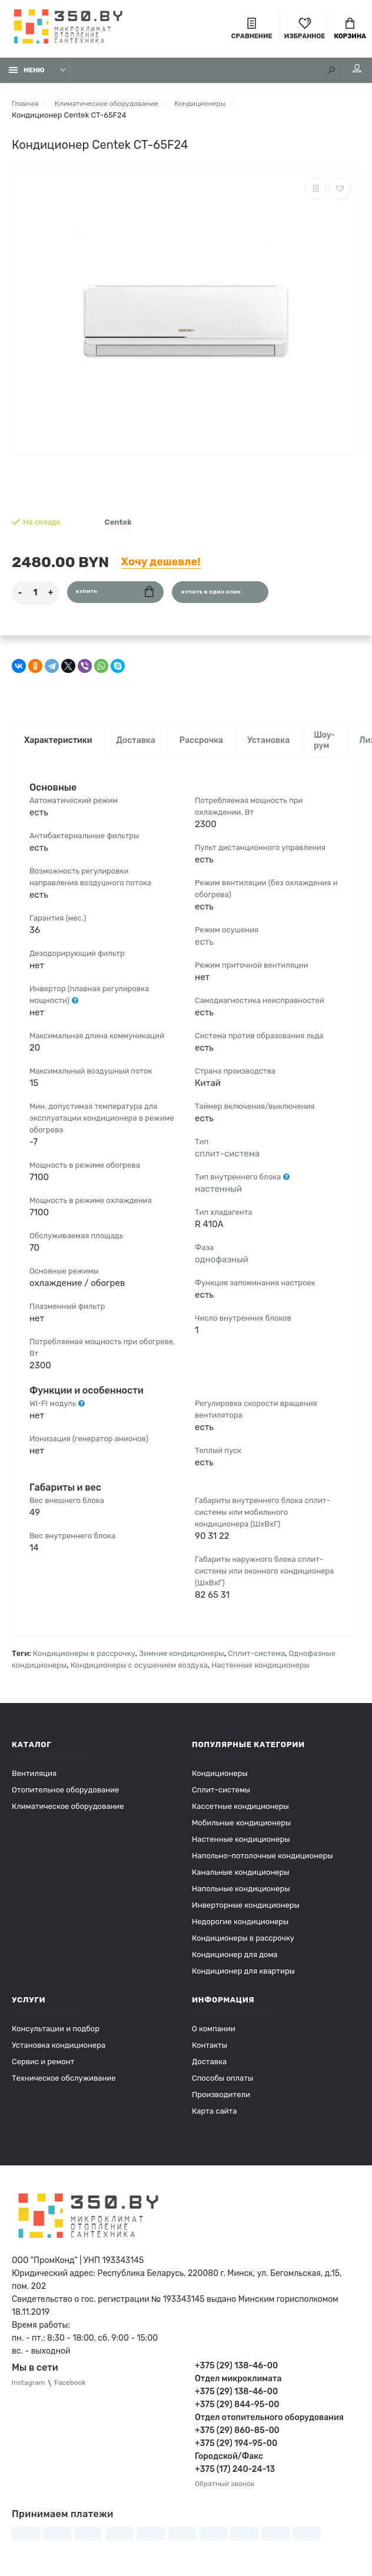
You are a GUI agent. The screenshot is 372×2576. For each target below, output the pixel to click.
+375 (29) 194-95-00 (236, 2452)
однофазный (221, 1267)
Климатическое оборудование (68, 1814)
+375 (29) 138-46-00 (236, 2374)
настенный (218, 1196)
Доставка (136, 747)
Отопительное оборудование (65, 1798)
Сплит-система (256, 1661)
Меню (27, 75)
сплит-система (227, 1161)
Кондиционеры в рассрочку (84, 1661)
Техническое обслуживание (64, 2086)
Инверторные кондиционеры (246, 1913)
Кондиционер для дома (234, 1962)
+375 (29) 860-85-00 (237, 2439)
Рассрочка (201, 747)
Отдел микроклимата (238, 2387)
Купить (115, 597)
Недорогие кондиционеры (240, 1929)
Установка (268, 747)
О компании (213, 2036)
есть (204, 949)
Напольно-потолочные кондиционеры (262, 1863)
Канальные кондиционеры (241, 1880)
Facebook (75, 2391)
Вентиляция (34, 1781)
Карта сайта (214, 2119)
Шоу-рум (324, 747)
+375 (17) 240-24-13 (235, 2477)
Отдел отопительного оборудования (269, 2426)
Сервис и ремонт (43, 2069)
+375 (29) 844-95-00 (237, 2413)
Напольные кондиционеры (241, 1896)
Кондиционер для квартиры (243, 1979)
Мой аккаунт (348, 73)
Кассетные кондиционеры (240, 1814)
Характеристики (58, 747)
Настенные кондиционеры (260, 1673)
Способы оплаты (222, 2086)
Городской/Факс (229, 2465)
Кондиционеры (220, 1781)
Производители (221, 2102)
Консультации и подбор (55, 2036)
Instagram (30, 2391)
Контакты (209, 2053)
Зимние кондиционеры (181, 1661)
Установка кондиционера (58, 2053)
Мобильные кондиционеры (241, 1831)
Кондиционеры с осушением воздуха (139, 1673)
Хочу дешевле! (161, 566)
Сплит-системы (221, 1798)
